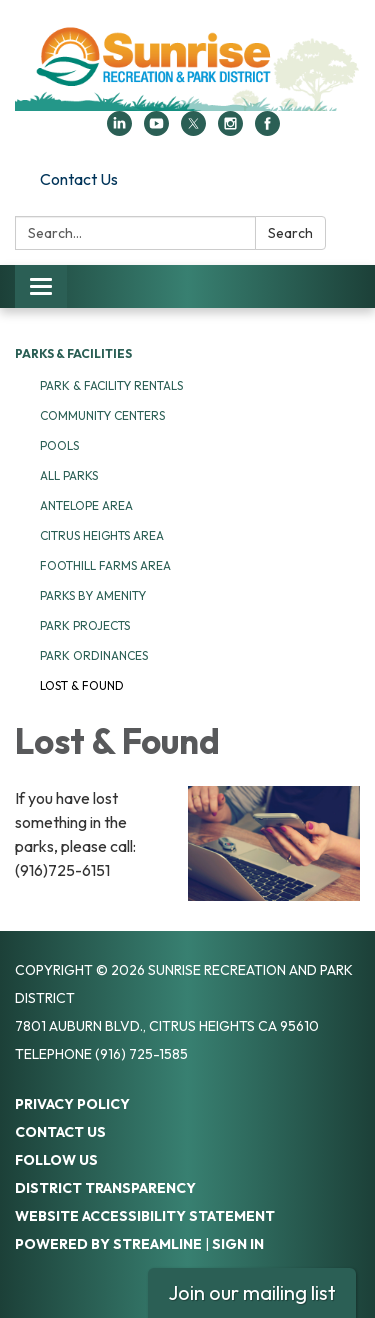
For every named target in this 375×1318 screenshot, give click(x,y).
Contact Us (79, 179)
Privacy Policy (72, 1104)
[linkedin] (119, 130)
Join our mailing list (252, 1292)
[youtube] (156, 130)
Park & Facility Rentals (111, 385)
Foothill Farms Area (105, 565)
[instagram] (230, 130)
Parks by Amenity (93, 595)
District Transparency (105, 1188)
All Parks (69, 475)
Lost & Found (82, 685)
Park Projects (85, 625)
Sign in (238, 1244)
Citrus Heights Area (102, 535)
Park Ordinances (94, 655)
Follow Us (56, 1160)
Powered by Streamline (108, 1244)
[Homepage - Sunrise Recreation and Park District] (187, 65)
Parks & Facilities (73, 353)
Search (290, 233)
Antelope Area (86, 505)
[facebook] (267, 130)
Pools (59, 445)
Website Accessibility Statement (145, 1216)
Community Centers (102, 415)
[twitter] (193, 130)
